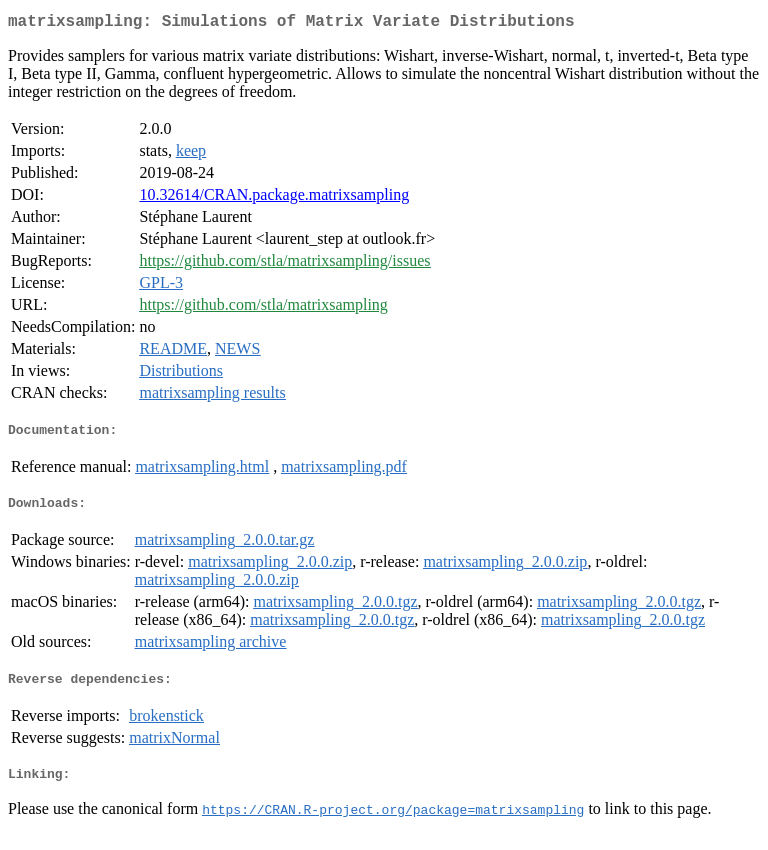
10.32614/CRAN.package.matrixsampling (274, 198)
